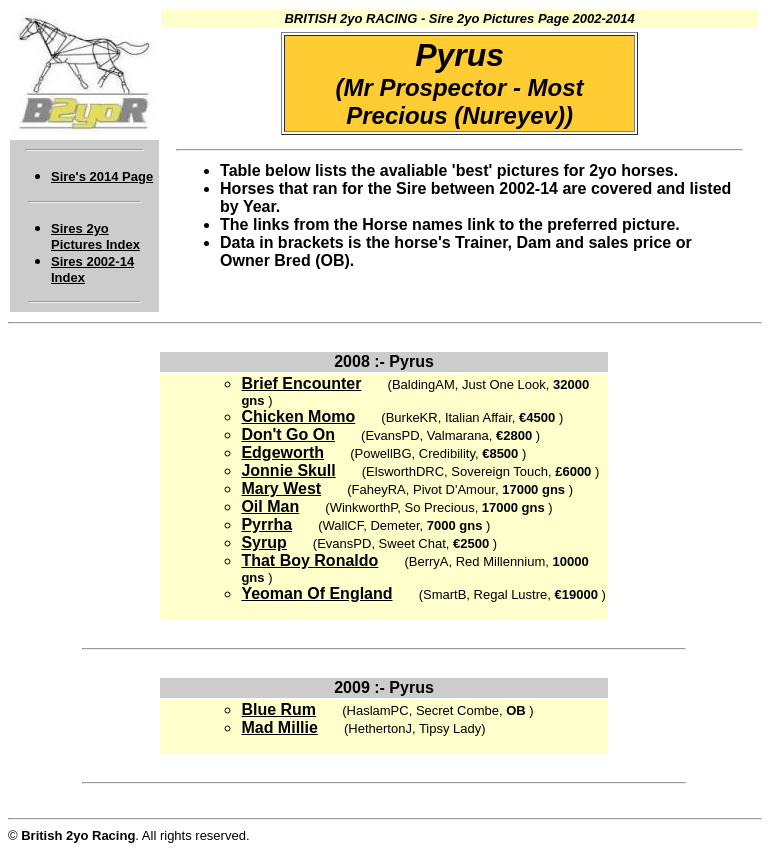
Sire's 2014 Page (102, 176)
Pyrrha (266, 524)
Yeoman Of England (316, 593)
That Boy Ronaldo (309, 560)
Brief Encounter (301, 383)
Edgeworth (282, 452)
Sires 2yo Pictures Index (95, 236)
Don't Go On (288, 434)
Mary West (281, 488)
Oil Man (270, 506)
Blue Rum (278, 709)
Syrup (263, 542)
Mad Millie (279, 727)
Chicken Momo (298, 416)
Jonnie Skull (288, 470)
